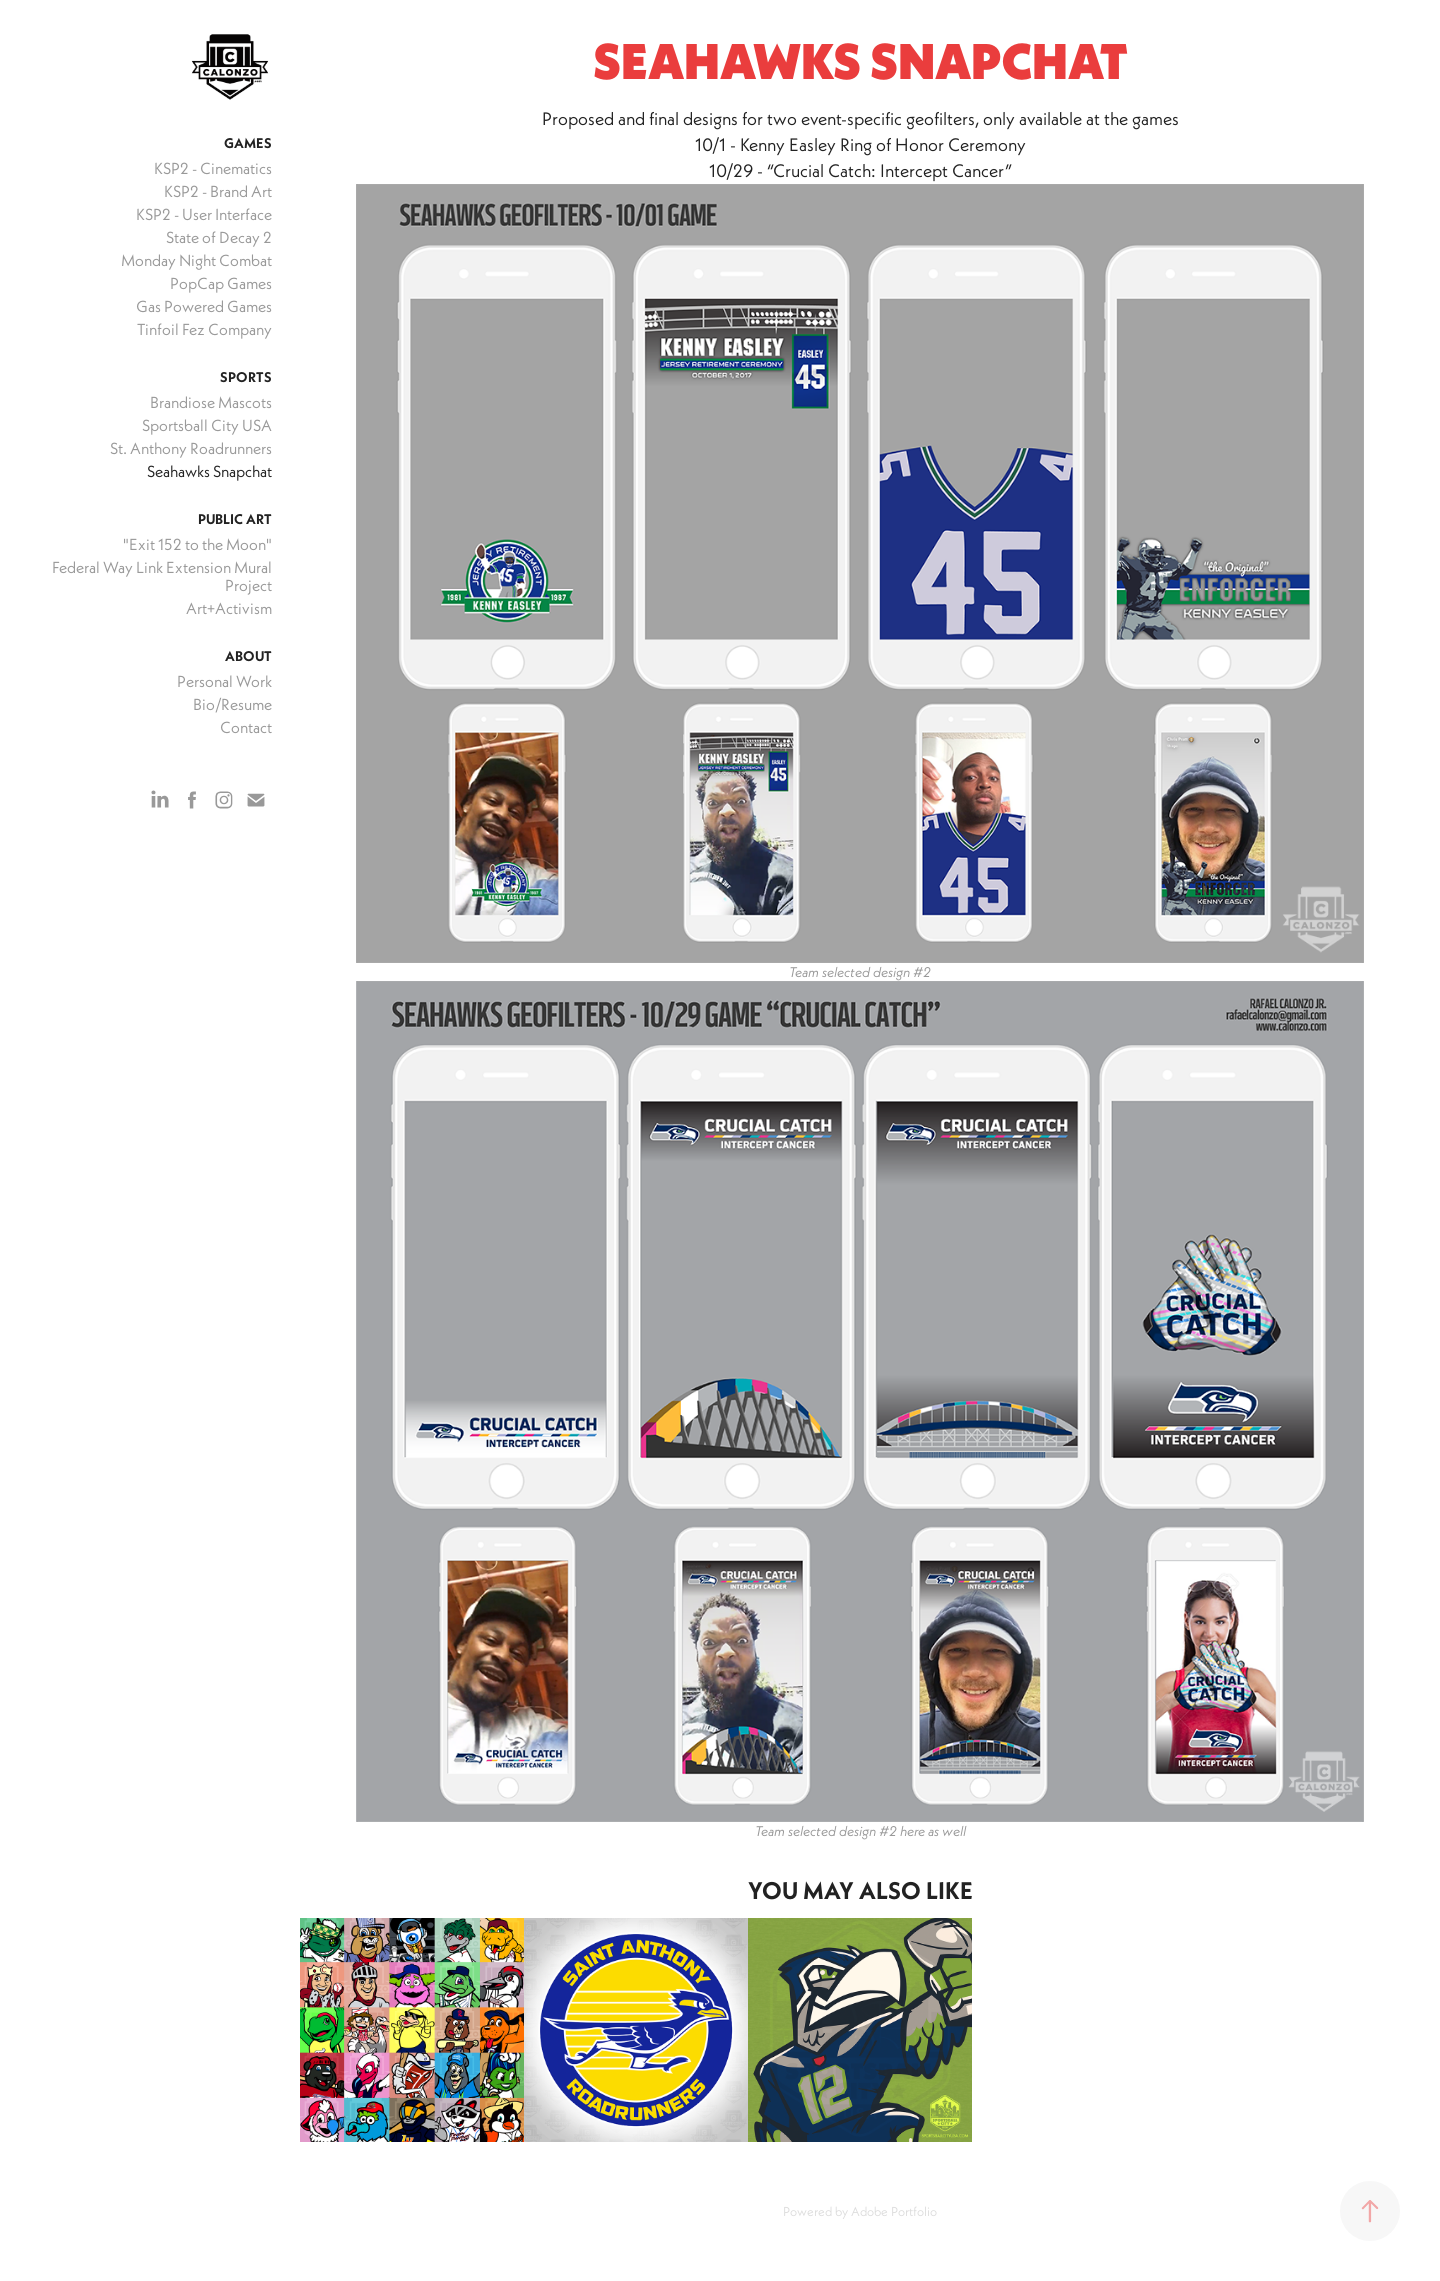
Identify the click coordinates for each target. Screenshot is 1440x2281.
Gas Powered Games (204, 306)
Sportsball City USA (207, 425)
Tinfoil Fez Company (204, 329)
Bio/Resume (232, 704)
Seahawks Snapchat (209, 471)
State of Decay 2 (219, 237)
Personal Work (224, 681)
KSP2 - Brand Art (218, 191)
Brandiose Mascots (211, 402)
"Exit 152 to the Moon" (197, 544)
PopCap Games (221, 283)
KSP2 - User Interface (204, 214)
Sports (246, 377)
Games (248, 143)
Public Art (235, 519)
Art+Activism (229, 608)
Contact (246, 727)
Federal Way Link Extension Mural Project (162, 576)
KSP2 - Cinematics (213, 168)
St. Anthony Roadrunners (191, 448)
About (248, 656)
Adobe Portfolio (894, 2211)
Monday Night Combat (196, 260)
